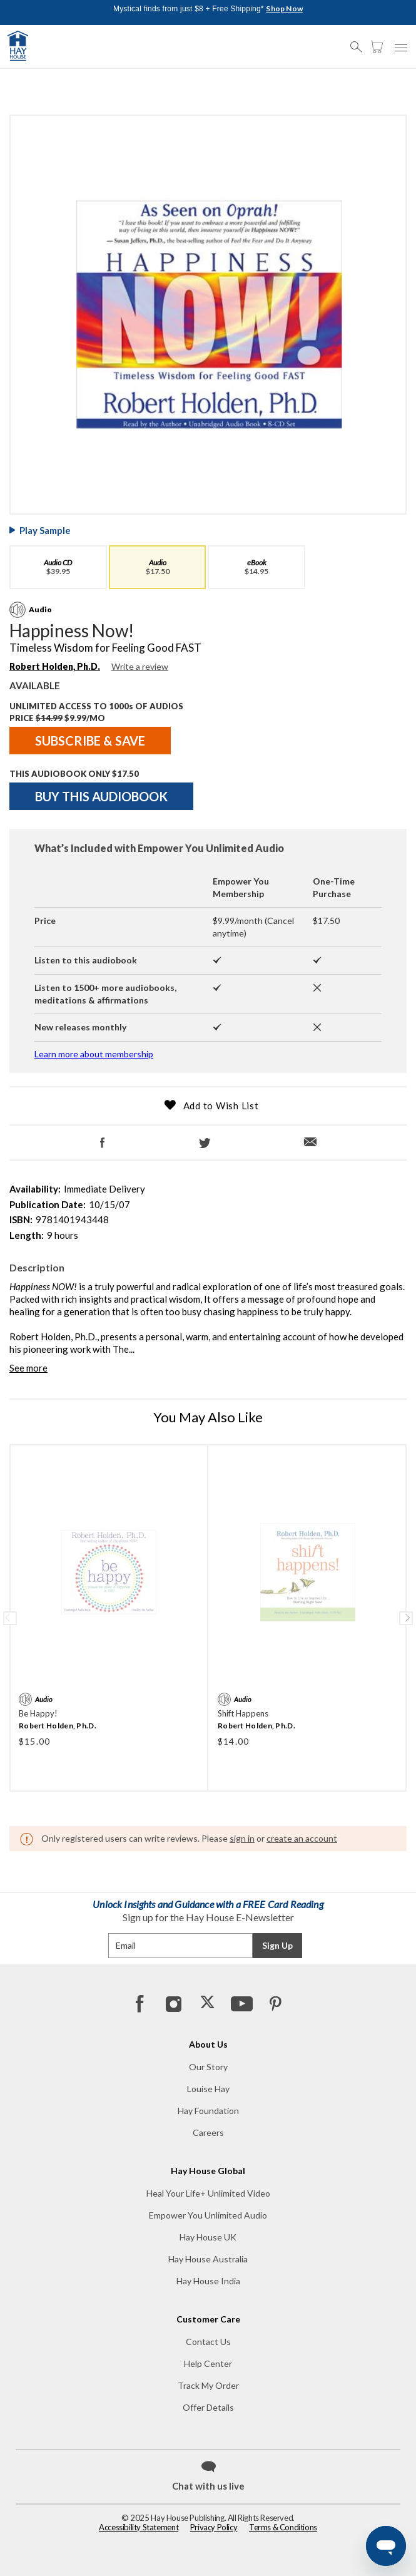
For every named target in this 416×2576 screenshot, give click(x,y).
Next (406, 1618)
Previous (10, 1618)
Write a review (139, 666)
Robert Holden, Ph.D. (57, 1725)
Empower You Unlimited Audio (208, 2215)
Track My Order (208, 2385)
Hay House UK (208, 2237)
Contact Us (208, 2341)
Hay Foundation (208, 2110)
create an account (301, 1838)
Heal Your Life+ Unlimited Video (208, 2193)
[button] (359, 41)
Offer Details (208, 2407)
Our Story (208, 2066)
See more (28, 1367)
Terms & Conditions (283, 2527)
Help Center (208, 2363)
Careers (208, 2132)
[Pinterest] (274, 2003)
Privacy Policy (214, 2527)
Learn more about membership (93, 1054)
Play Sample (45, 530)
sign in (242, 1838)
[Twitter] (205, 1138)
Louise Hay (208, 2088)
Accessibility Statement (138, 2527)
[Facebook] (103, 1138)
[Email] (313, 1137)
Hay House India (208, 2281)
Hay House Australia (208, 2259)
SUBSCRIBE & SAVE (90, 740)
